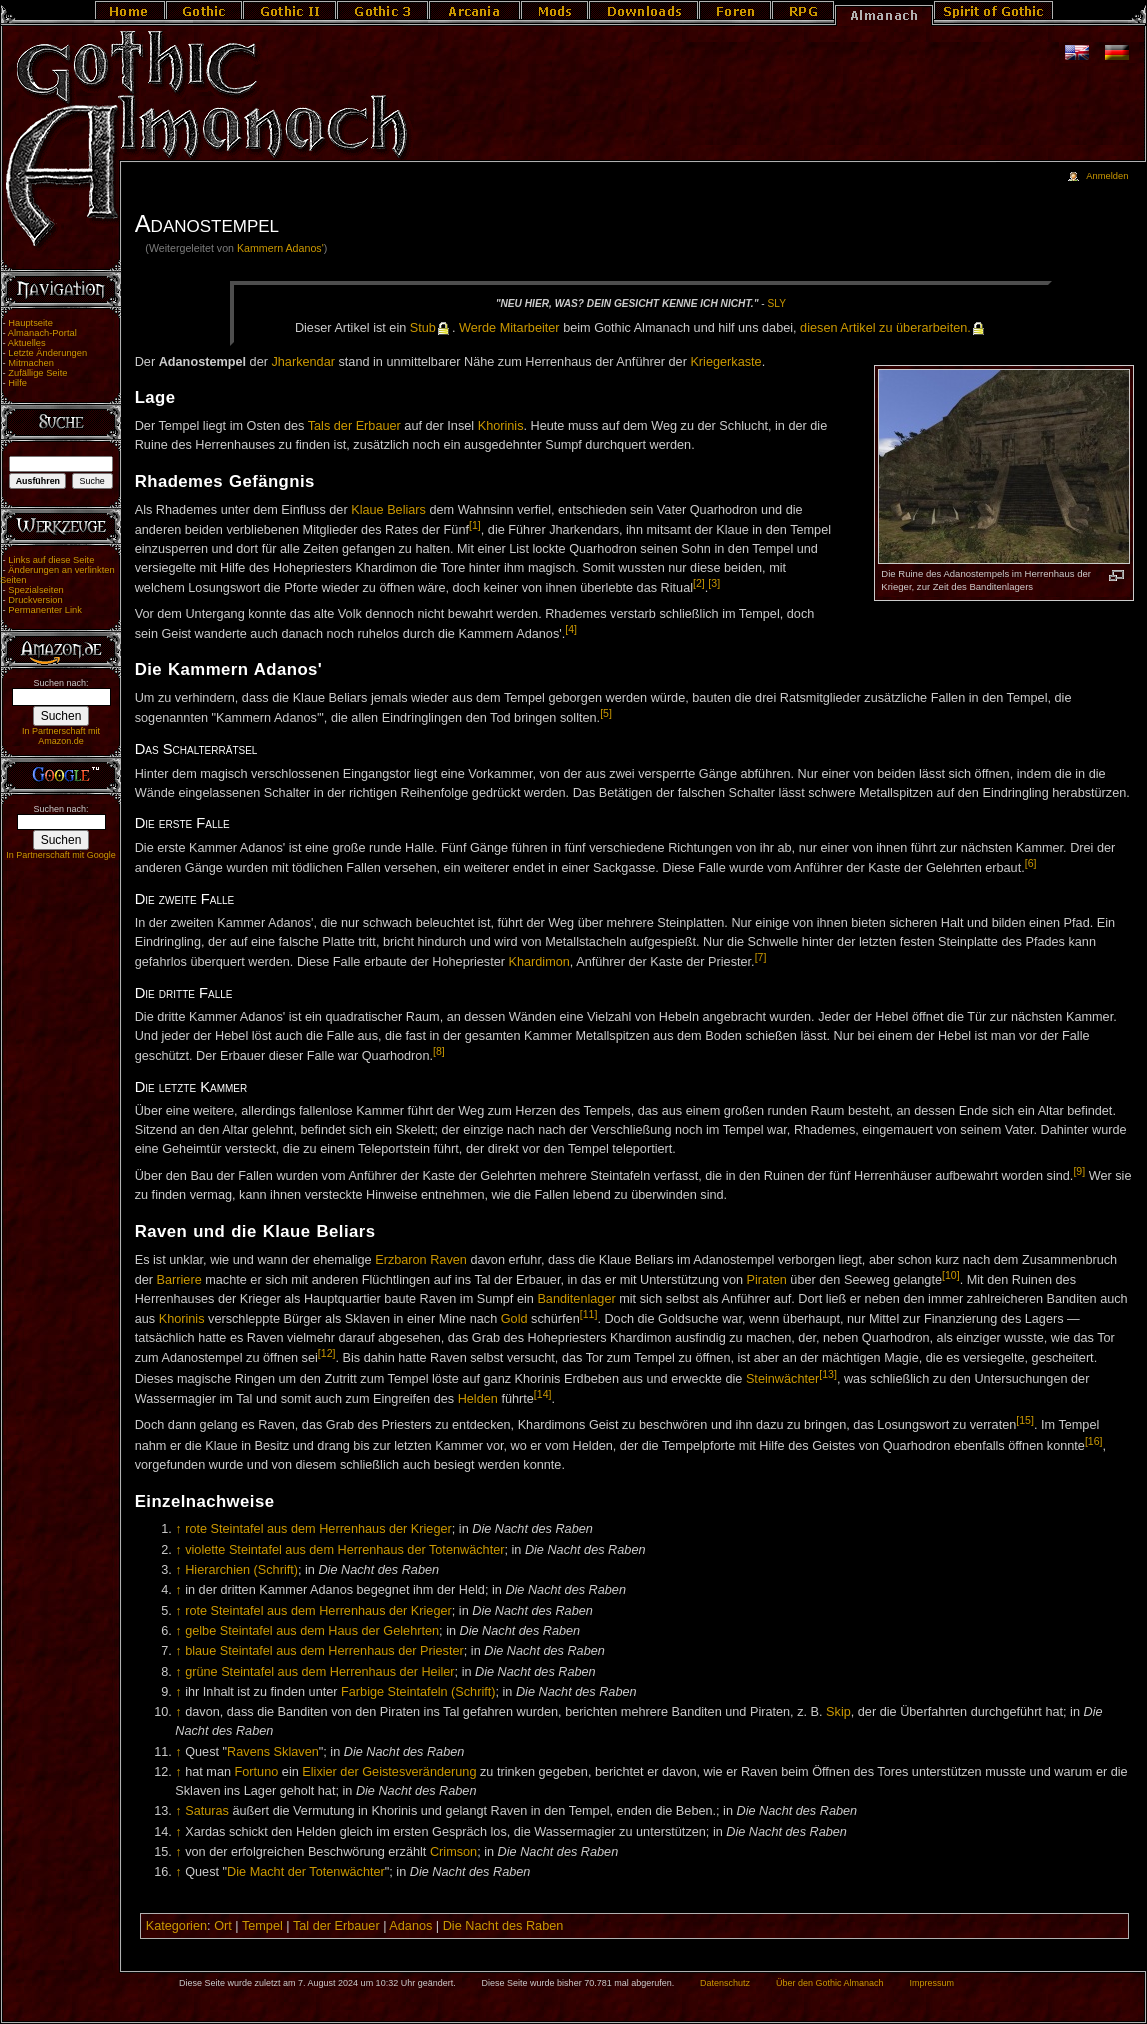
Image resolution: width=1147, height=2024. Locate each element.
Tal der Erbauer (336, 1926)
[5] (606, 713)
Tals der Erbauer (354, 426)
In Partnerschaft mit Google (61, 855)
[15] (1025, 1420)
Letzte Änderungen (47, 353)
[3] (714, 583)
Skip (838, 1712)
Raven (448, 1260)
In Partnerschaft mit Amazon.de (61, 736)
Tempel (262, 1926)
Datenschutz (725, 1983)
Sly (777, 303)
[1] (475, 525)
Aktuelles (27, 343)
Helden (478, 1399)
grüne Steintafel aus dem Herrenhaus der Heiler (319, 1672)
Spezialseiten (36, 590)
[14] (543, 1394)
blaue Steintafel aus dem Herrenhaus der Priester (324, 1651)
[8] (439, 1051)
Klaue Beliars (388, 510)
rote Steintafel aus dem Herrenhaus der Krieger (318, 1529)
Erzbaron (400, 1260)
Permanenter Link (45, 610)
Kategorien (176, 1926)
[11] (589, 1314)
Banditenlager (576, 1299)
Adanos (410, 1926)
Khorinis (501, 426)
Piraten (767, 1280)
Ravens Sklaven (273, 1752)
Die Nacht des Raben (503, 1926)
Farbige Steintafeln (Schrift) (418, 1692)
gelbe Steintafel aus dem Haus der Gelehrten (312, 1631)
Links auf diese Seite (51, 560)
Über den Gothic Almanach (830, 1983)
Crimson (453, 1852)
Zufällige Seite (37, 373)
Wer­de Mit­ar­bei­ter (509, 328)
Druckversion (35, 600)
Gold (514, 1319)
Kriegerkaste (725, 362)
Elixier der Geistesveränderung (389, 1772)
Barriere (179, 1280)
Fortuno (257, 1772)
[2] (699, 583)
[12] (327, 1353)
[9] (1079, 1171)
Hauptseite (30, 323)
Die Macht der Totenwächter (306, 1872)
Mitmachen (31, 363)
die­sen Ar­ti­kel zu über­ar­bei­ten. (885, 328)
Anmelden (1107, 176)
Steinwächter (782, 1379)
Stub (423, 328)
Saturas (207, 1811)
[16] (1094, 1441)
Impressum (931, 1983)
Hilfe (17, 383)
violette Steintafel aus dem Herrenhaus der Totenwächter (344, 1550)
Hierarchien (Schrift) (241, 1570)
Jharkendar (302, 362)
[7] (761, 957)
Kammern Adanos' (280, 248)
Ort (223, 1926)
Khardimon (538, 962)
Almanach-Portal (42, 333)
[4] (571, 629)
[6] (1031, 863)
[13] (828, 1374)
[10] (951, 1275)
